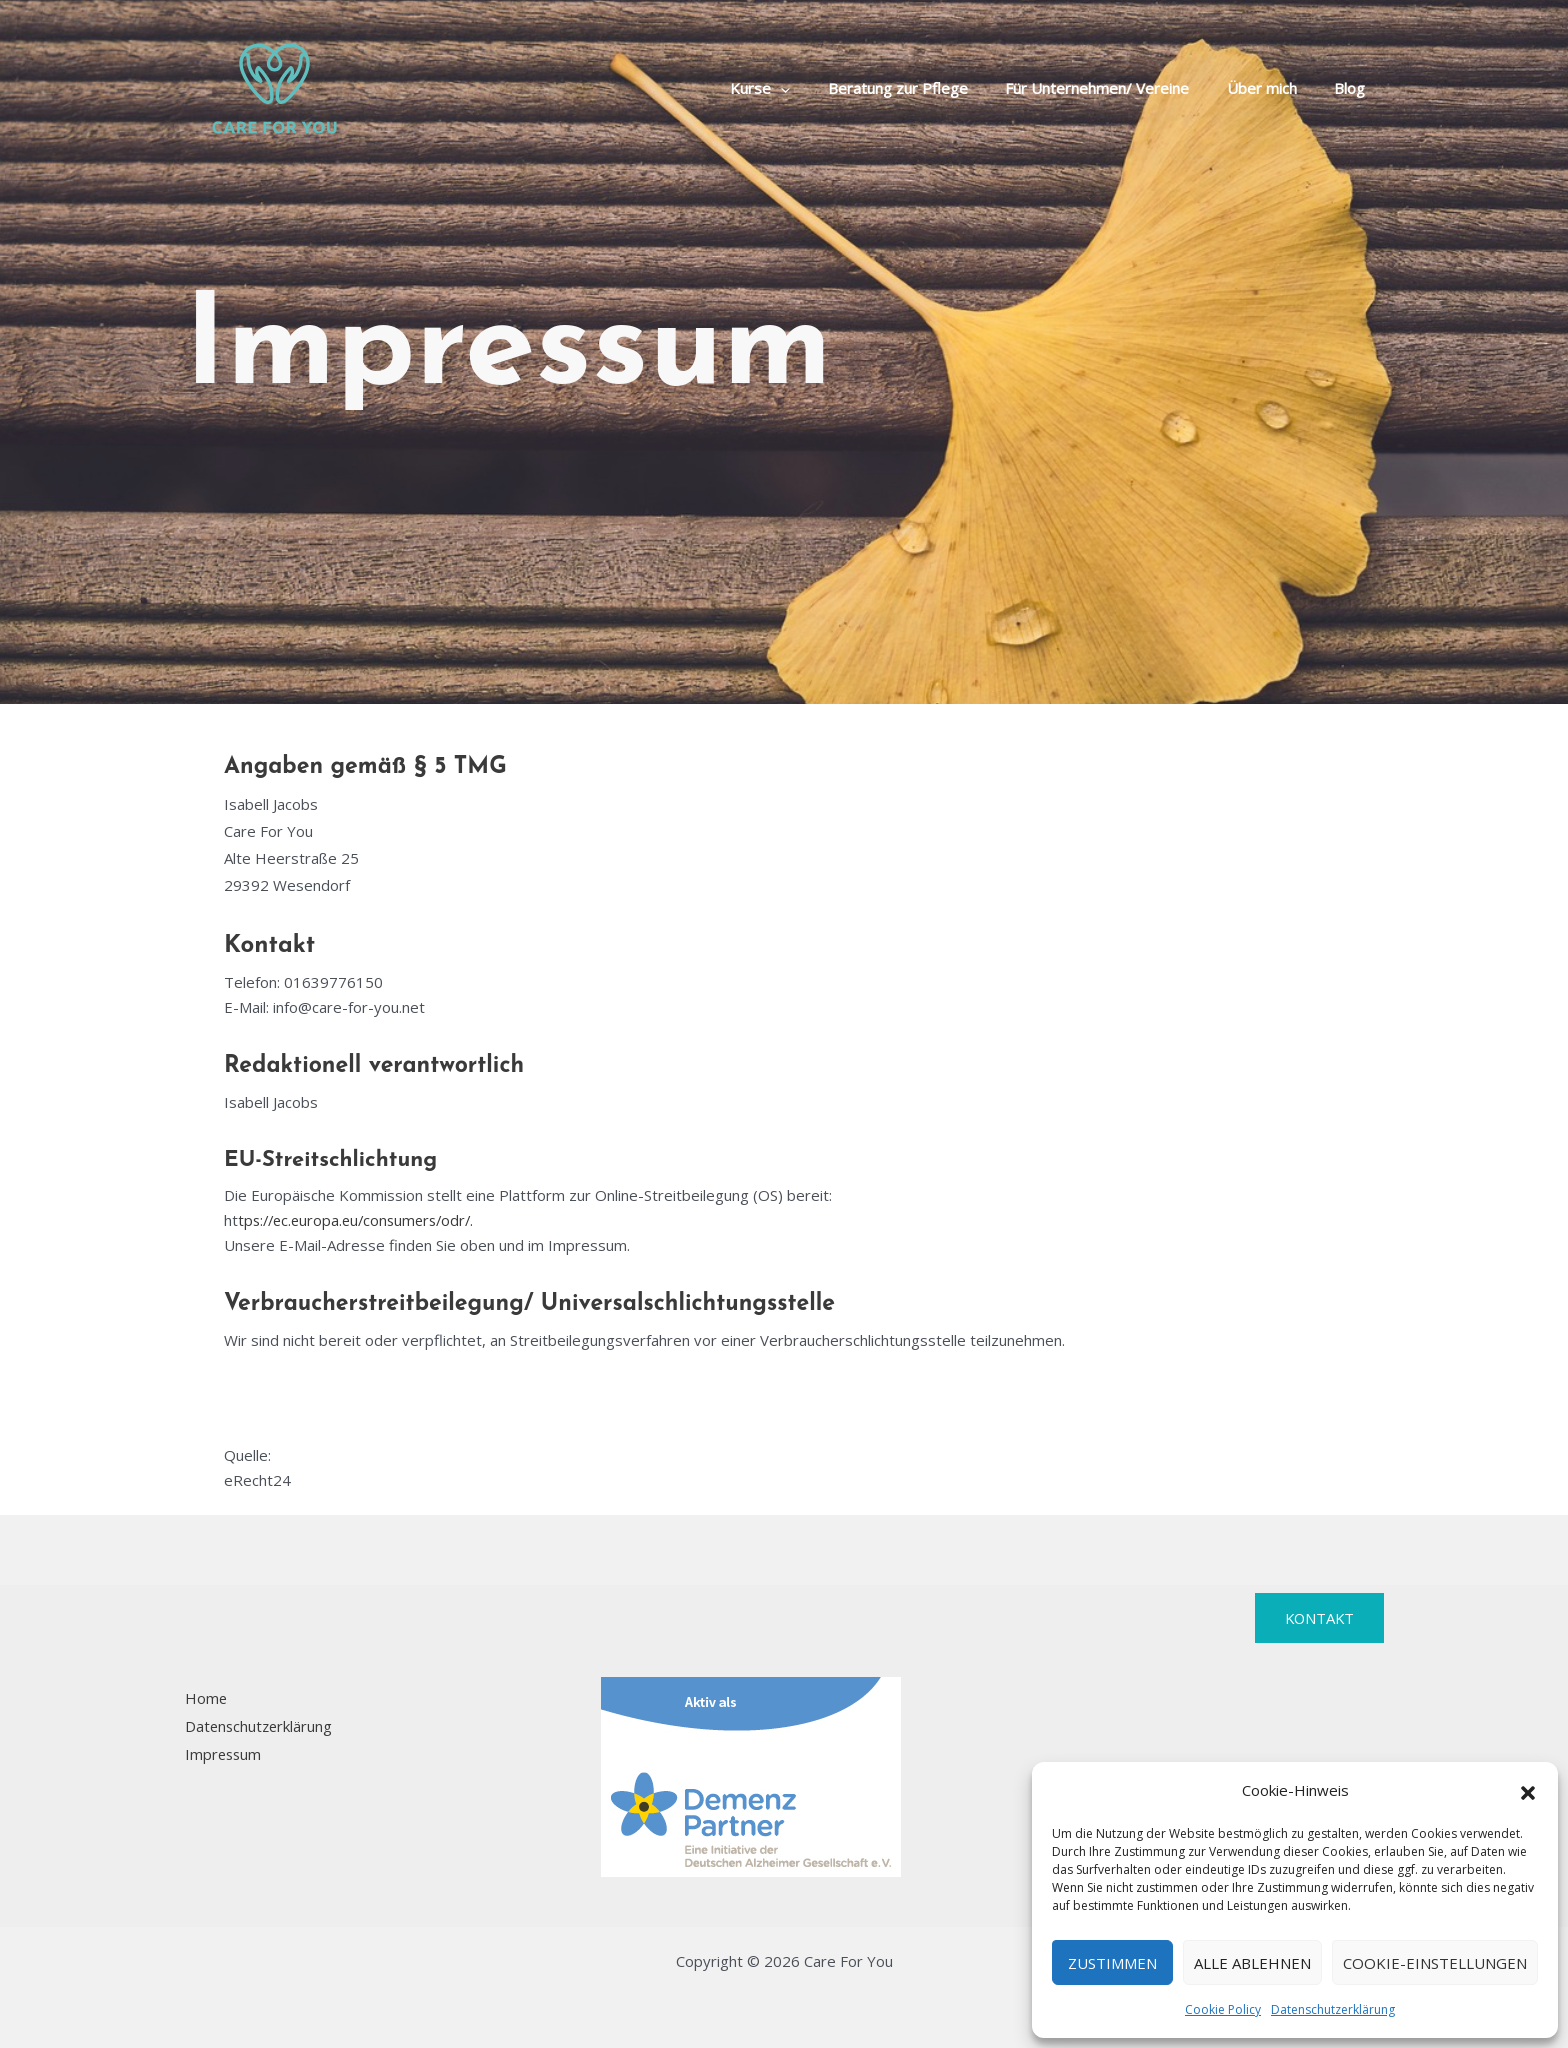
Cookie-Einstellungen (1435, 1963)
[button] (1528, 1791)
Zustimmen (1112, 1963)
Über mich (1273, 88)
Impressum (223, 1754)
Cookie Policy (1223, 2009)
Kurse (794, 88)
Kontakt (1318, 1618)
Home (205, 1698)
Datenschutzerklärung (1333, 2009)
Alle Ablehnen (1252, 1963)
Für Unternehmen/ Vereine (1116, 88)
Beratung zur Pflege (924, 88)
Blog (1353, 88)
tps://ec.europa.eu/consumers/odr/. (361, 1220)
